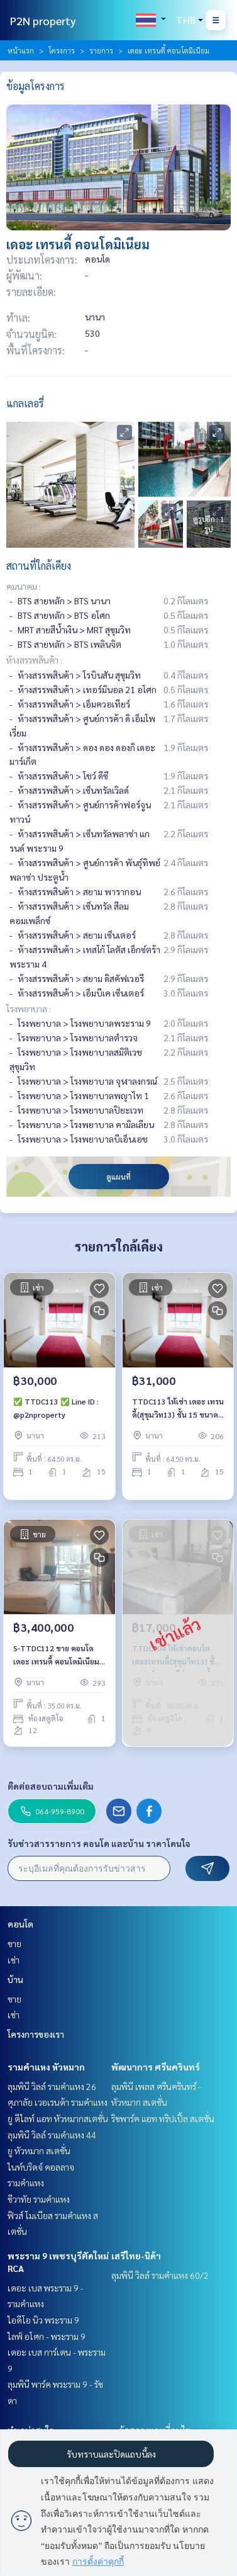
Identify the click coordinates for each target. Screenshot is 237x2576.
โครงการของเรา (36, 2034)
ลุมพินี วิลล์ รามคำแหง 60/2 (160, 2275)
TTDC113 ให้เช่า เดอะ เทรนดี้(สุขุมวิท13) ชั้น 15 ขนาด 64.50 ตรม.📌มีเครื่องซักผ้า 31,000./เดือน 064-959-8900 (178, 1408)
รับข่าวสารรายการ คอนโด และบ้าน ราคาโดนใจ (99, 1843)
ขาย (14, 1943)
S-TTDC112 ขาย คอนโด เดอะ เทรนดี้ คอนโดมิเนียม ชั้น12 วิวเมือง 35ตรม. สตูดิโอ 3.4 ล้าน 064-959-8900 (57, 1655)
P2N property (43, 20)
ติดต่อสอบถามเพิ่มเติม (51, 1786)
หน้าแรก (21, 50)
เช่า (13, 1959)
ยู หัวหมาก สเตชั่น (39, 2150)
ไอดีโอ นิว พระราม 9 (43, 2319)
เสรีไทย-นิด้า (136, 2255)
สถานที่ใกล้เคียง (38, 565)
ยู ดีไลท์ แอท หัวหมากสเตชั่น (58, 2118)
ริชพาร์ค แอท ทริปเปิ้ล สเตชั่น (162, 2118)
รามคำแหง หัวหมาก (46, 2066)
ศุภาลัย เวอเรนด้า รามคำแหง (57, 2102)
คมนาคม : (23, 586)
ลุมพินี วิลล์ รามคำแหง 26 (52, 2086)
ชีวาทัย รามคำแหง (39, 2199)
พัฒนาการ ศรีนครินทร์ (155, 2066)
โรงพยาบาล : (28, 1008)
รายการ (101, 50)
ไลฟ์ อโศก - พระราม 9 (46, 2336)
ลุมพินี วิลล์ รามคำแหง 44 (52, 2134)
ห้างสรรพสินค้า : (34, 659)
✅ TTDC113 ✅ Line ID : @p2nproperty (56, 1407)
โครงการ (61, 50)
